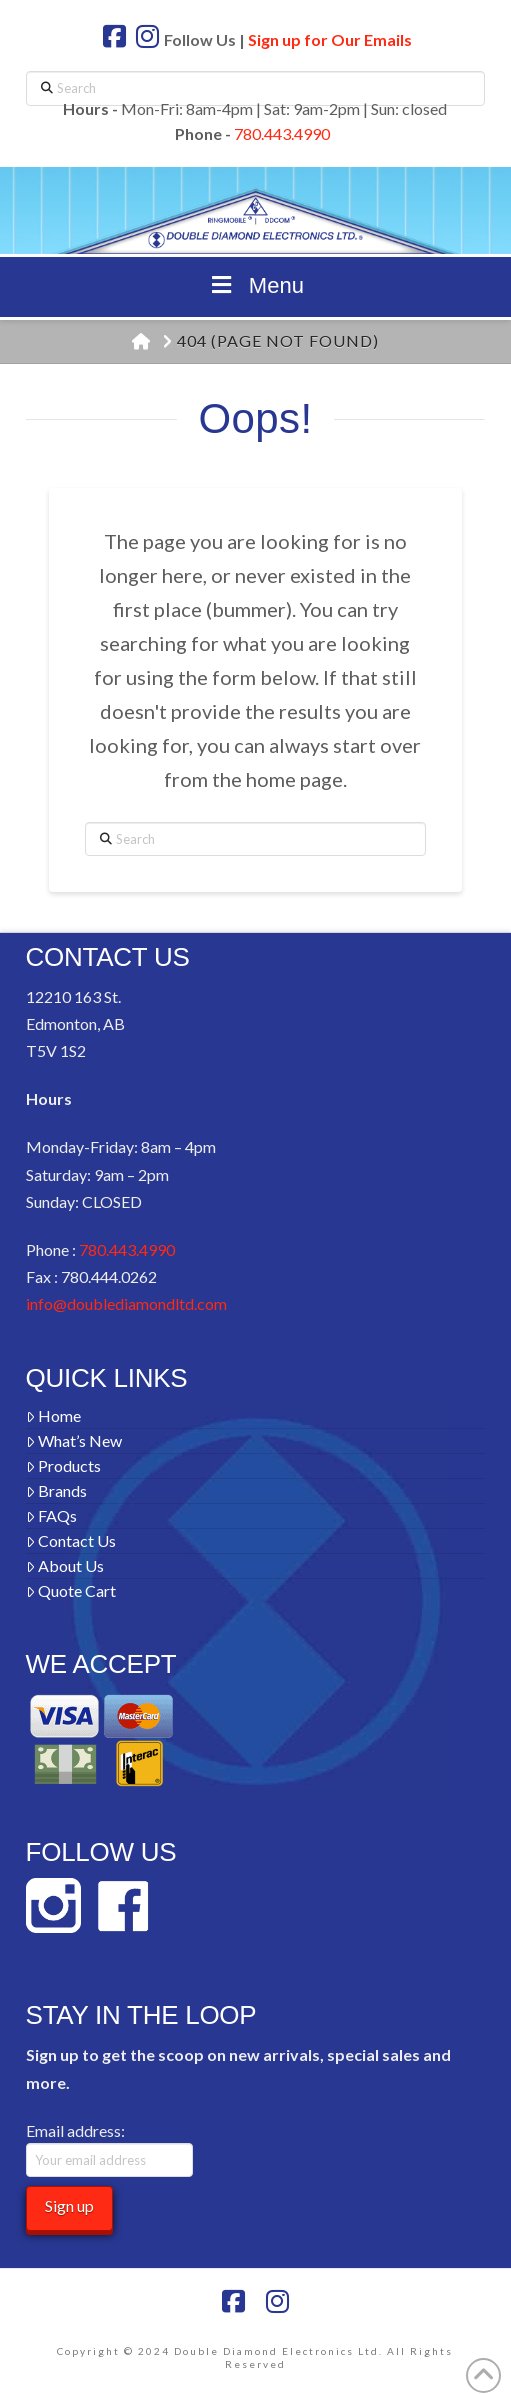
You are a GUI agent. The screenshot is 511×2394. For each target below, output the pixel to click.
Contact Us (71, 1540)
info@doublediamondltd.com (126, 1303)
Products (64, 1465)
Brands (57, 1490)
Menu (255, 285)
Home (54, 1415)
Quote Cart (71, 1590)
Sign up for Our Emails (330, 39)
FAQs (52, 1515)
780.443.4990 (282, 133)
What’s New (74, 1440)
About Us (65, 1565)
